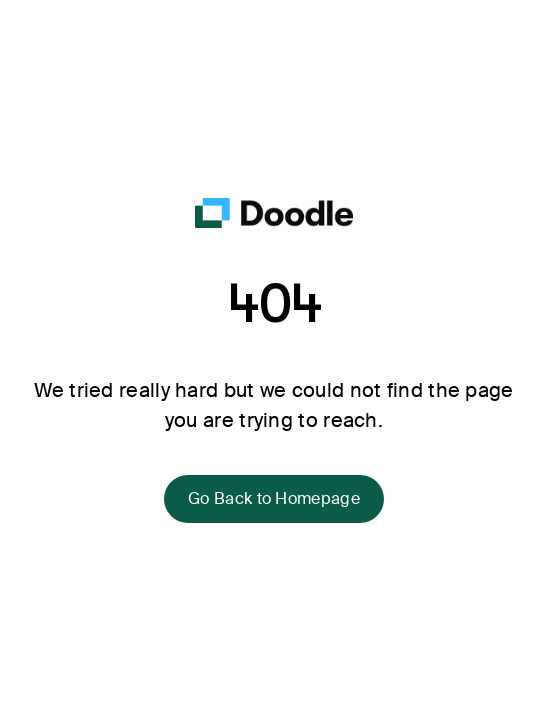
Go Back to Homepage (274, 498)
